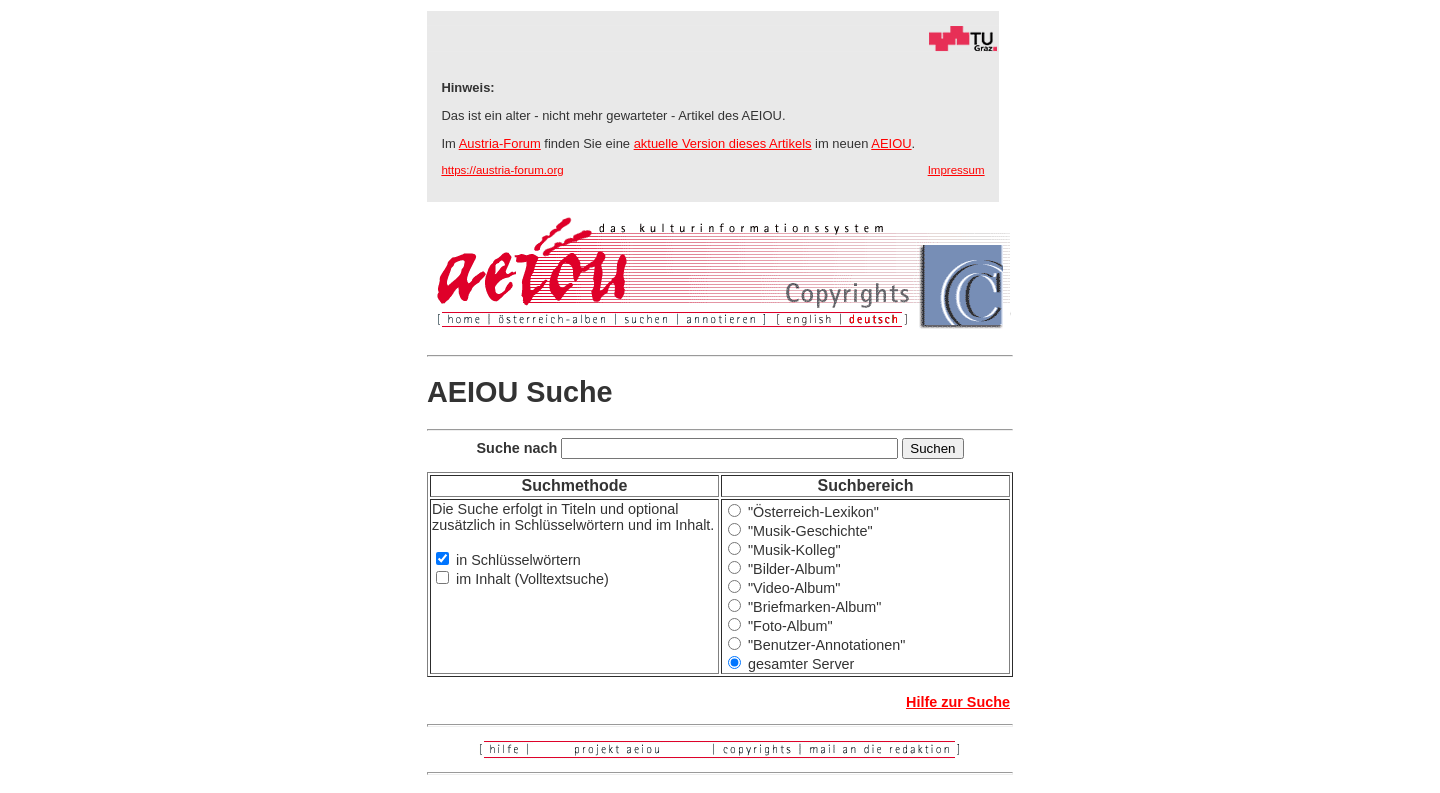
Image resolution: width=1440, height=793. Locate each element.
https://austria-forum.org (502, 170)
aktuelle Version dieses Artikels (723, 143)
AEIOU (891, 143)
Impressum (956, 170)
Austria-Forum (500, 143)
